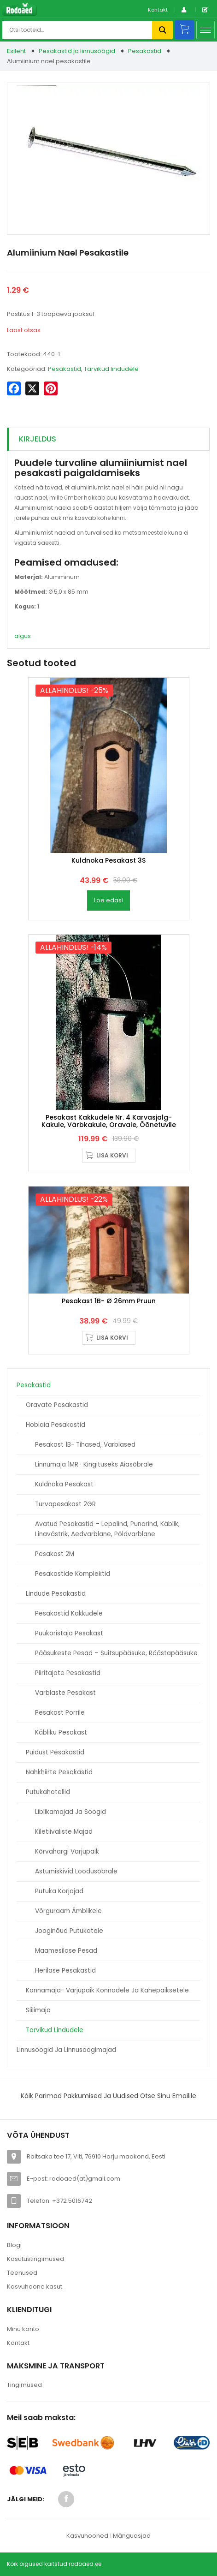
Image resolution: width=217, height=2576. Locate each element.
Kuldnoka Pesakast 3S (108, 860)
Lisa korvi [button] (112, 1155)
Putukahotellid (48, 1792)
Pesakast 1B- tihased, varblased (85, 1444)
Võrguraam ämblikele (68, 1911)
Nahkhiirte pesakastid (59, 1772)
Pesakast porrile (60, 1712)
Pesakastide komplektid (72, 1573)
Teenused (22, 2272)
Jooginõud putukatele (69, 1930)
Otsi (162, 30)
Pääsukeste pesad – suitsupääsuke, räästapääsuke (116, 1653)
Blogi (14, 2245)
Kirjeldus (37, 439)
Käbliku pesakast (61, 1732)
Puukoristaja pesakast (69, 1633)
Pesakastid (144, 51)
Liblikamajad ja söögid (70, 1811)
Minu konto (23, 2329)
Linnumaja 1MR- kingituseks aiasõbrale (94, 1464)
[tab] (108, 439)
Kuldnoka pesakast (64, 1484)
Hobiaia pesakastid (55, 1424)
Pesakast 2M (54, 1554)
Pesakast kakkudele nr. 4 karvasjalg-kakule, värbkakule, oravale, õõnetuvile (108, 1121)
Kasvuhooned (87, 2535)
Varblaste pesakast (65, 1692)
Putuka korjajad (59, 1891)
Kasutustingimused (35, 2258)
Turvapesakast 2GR (65, 1504)
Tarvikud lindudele (54, 2030)
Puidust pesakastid (55, 1752)
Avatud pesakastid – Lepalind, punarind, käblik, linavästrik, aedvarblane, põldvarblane (107, 1529)
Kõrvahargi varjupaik (67, 1851)
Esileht (16, 51)
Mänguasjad (132, 2535)
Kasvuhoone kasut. (35, 2286)
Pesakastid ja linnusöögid (77, 51)
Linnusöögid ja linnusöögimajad (66, 2049)
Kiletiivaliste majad (64, 1831)
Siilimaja (38, 2010)
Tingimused (24, 2384)
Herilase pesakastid (65, 1970)
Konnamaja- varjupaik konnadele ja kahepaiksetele (107, 1990)
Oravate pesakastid (57, 1405)
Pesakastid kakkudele (69, 1613)
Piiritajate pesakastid (67, 1673)
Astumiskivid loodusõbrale (76, 1871)
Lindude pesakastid (56, 1593)
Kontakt (158, 9)
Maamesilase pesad (66, 1950)
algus (22, 636)
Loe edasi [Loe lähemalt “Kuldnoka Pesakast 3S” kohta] (108, 900)
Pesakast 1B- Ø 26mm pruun (109, 1301)
